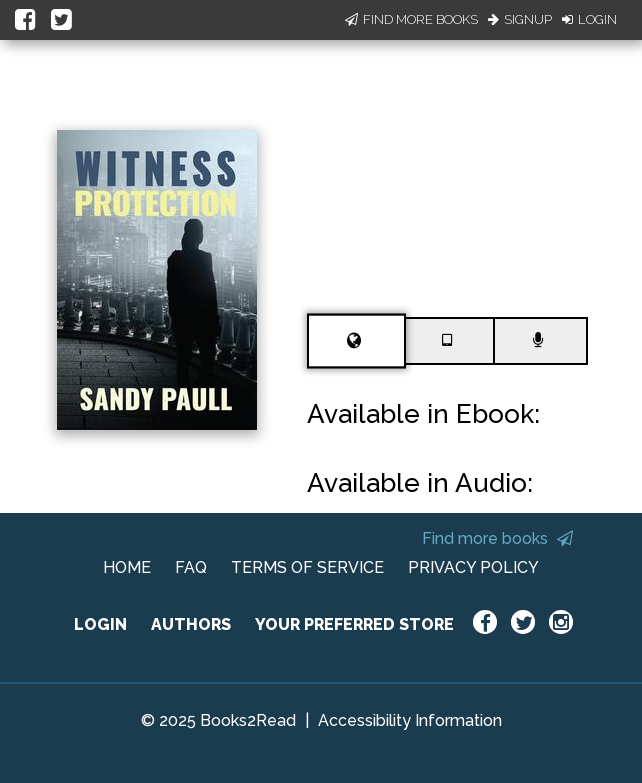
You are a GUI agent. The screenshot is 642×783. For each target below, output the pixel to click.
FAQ (191, 567)
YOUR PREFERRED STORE (354, 624)
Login (589, 19)
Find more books (497, 538)
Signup (520, 19)
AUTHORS (191, 624)
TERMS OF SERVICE (307, 567)
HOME (127, 567)
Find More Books (411, 19)
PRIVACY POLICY (473, 567)
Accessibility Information (410, 720)
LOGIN (100, 624)
